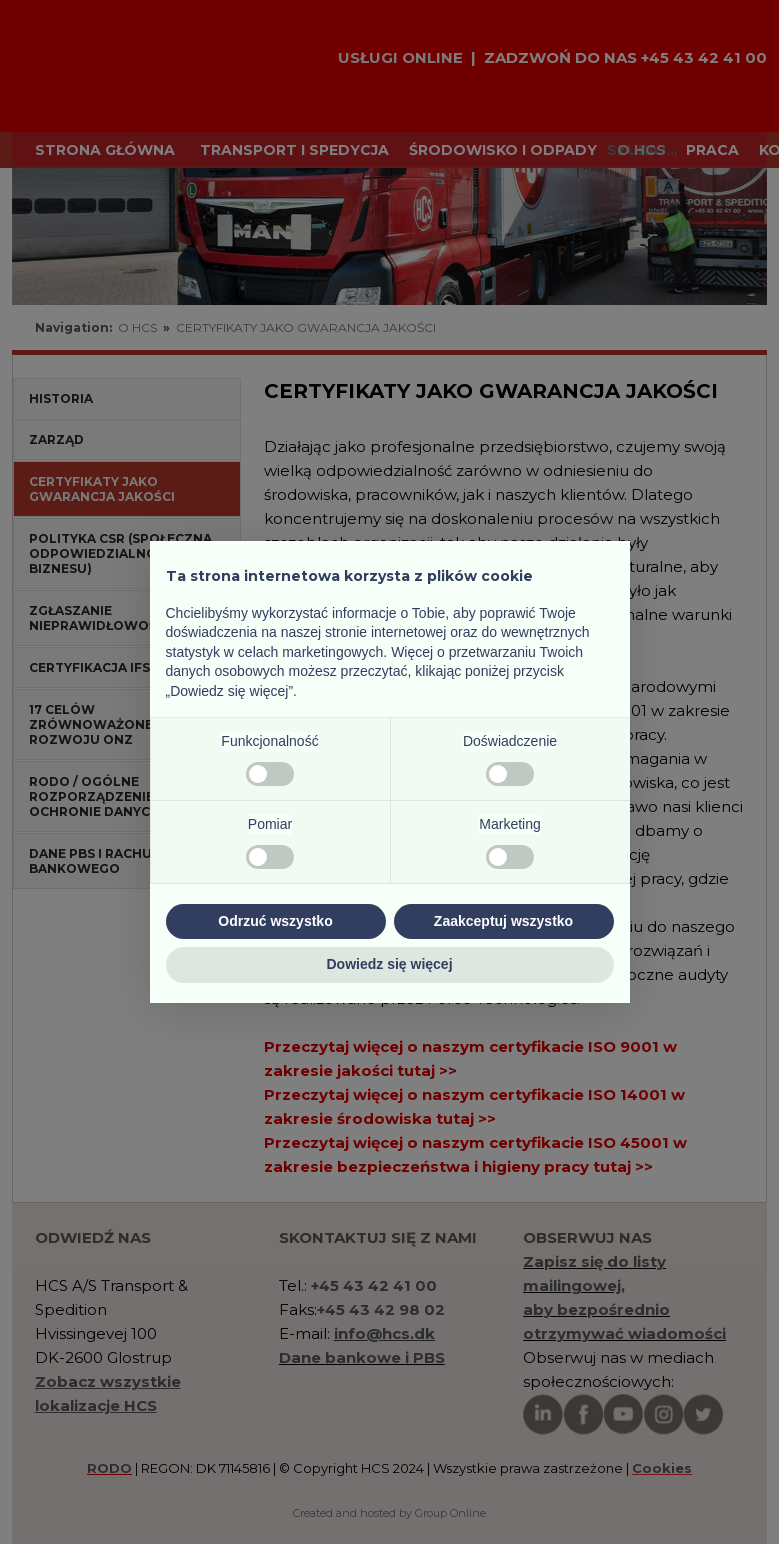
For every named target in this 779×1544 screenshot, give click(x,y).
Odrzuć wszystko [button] (275, 921)
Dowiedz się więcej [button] (389, 964)
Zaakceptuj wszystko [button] (503, 921)
